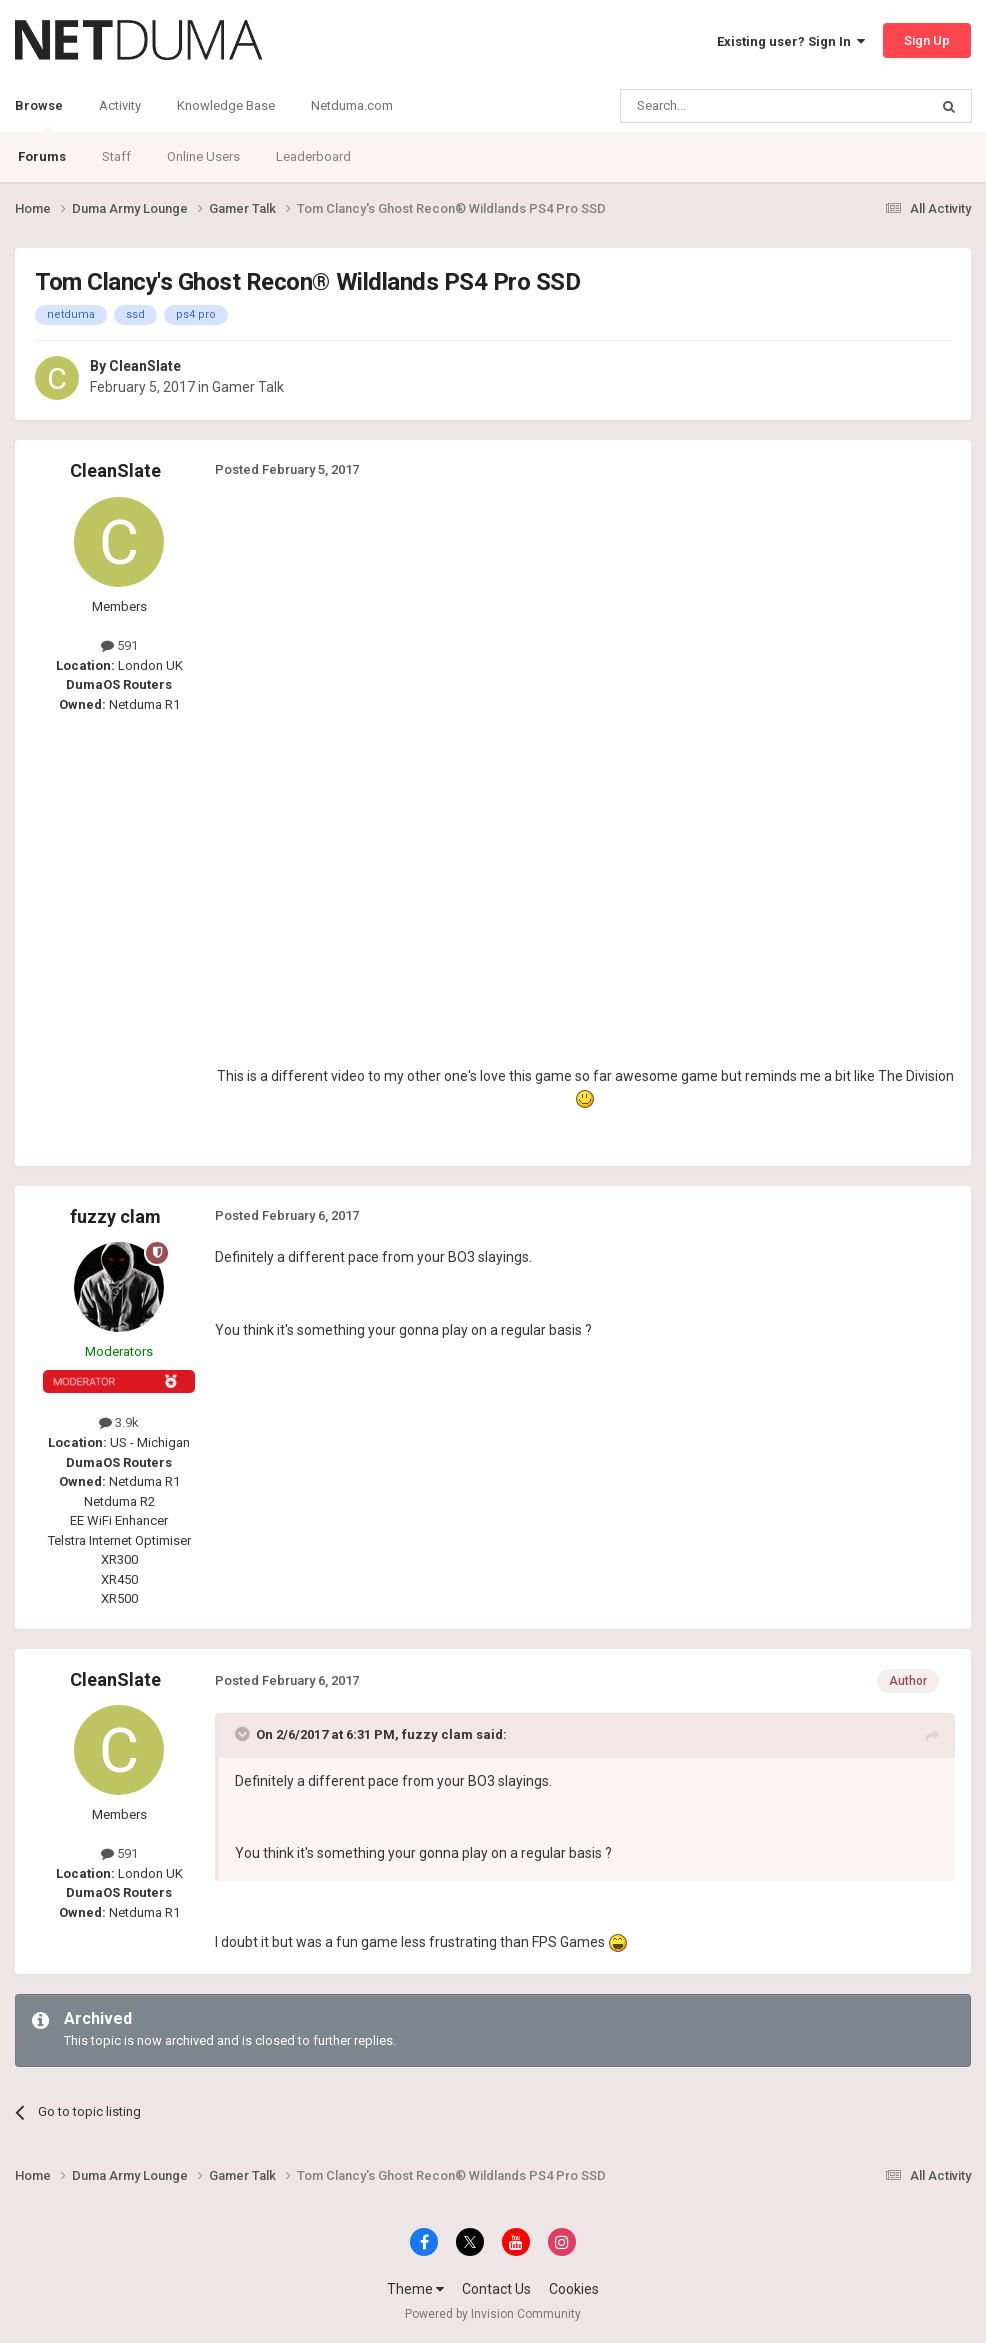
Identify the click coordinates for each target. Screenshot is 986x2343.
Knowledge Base (226, 105)
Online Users (203, 156)
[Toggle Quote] (244, 1734)
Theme (415, 2289)
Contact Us (496, 2289)
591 (119, 645)
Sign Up (927, 40)
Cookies (574, 2289)
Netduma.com (352, 105)
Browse (39, 115)
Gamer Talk (248, 387)
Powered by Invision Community (493, 2314)
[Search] (726, 106)
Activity (120, 105)
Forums (42, 156)
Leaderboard (313, 156)
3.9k (119, 1422)
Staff (116, 156)
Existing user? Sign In (791, 41)
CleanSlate (145, 366)
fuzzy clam (115, 1216)
